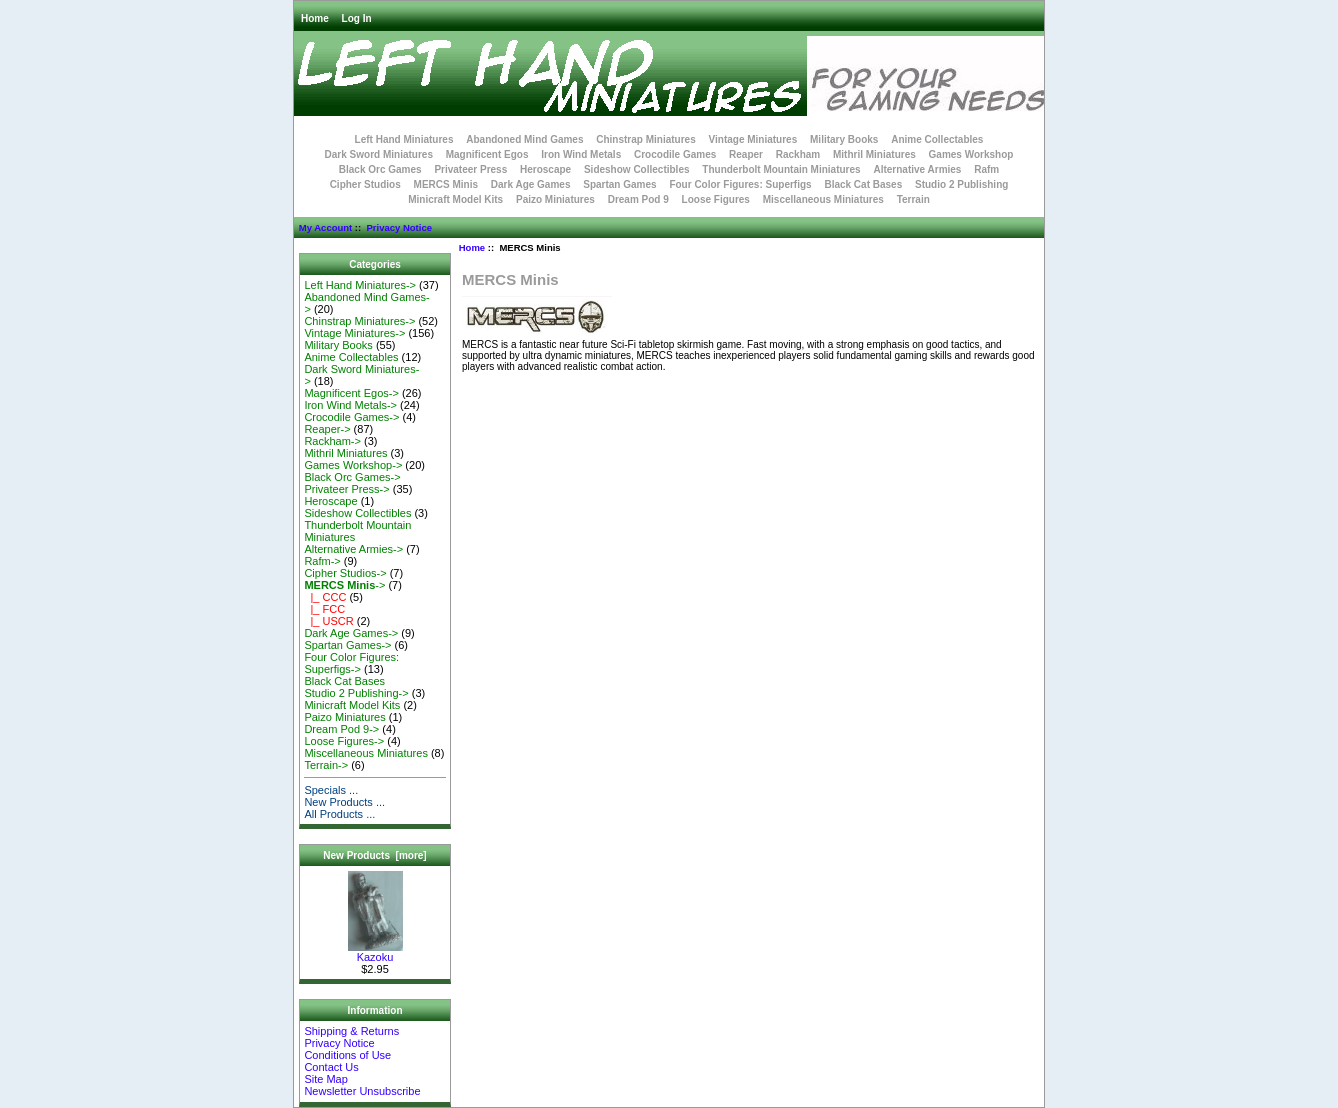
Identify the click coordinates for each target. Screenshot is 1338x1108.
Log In (357, 18)
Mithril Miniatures (874, 154)
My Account (325, 227)
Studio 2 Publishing (961, 184)
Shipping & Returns (351, 1031)
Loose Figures (716, 199)
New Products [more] (374, 855)
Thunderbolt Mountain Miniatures (781, 169)
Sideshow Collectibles (637, 169)
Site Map (325, 1079)
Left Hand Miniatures (404, 139)
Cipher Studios (365, 184)
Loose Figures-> (344, 741)
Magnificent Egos (487, 154)
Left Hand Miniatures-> (360, 285)
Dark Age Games (531, 184)
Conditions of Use (347, 1055)
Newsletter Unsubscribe (362, 1091)
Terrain (913, 199)
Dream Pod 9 (638, 199)
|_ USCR (328, 621)
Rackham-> (332, 441)
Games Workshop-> (353, 465)
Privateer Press (470, 169)
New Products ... (344, 802)
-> (344, 585)
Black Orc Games (380, 169)
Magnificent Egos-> (351, 393)
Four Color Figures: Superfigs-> (351, 663)
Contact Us (331, 1067)
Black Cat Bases (863, 184)
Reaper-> (327, 429)
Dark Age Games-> (351, 633)
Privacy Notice (398, 227)
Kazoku (375, 952)
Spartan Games (619, 184)
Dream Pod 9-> (341, 729)
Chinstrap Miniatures (645, 139)
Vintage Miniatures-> (354, 333)
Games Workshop (971, 154)
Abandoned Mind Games (524, 139)
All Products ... (339, 814)
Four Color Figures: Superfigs (740, 184)
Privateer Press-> (346, 489)
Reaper (746, 154)
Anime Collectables (937, 139)
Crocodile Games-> (351, 417)
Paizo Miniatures (555, 199)
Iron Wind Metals (581, 154)
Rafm (986, 169)
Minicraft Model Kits (455, 199)
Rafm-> (322, 561)
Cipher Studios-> (345, 573)
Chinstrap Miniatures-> (359, 321)
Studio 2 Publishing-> (356, 693)
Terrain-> (326, 765)
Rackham (798, 154)
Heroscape (545, 169)
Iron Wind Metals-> (350, 405)
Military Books (844, 139)
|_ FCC (324, 609)
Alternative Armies (917, 169)
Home (315, 18)
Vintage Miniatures (753, 139)
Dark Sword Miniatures (379, 154)
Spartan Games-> (347, 645)
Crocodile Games (675, 154)
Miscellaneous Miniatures (823, 199)
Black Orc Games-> (352, 477)
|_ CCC (325, 597)
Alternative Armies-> (353, 549)
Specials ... (331, 790)
